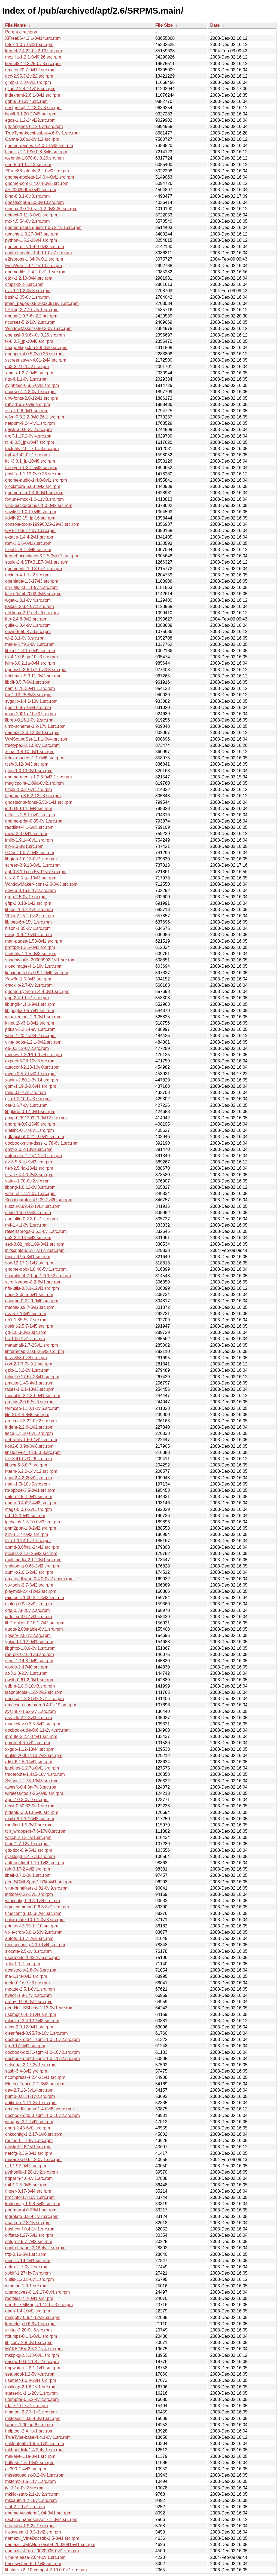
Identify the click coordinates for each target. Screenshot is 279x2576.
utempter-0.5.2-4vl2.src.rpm (32, 2399)
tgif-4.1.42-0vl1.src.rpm (27, 455)
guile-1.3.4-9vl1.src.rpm (28, 625)
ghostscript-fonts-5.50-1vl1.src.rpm (38, 802)
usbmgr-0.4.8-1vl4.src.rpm (30, 2014)
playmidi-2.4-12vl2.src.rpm (30, 1591)
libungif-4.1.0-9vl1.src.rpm (30, 1004)
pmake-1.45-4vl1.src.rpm (29, 1383)
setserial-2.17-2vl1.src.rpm (31, 2064)
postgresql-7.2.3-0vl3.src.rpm (33, 107)
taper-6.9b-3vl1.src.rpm (27, 1256)
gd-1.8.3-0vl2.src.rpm (25, 1332)
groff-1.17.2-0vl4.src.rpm (29, 436)
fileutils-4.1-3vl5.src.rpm (28, 549)
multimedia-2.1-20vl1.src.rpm (33, 1559)
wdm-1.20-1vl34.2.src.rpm (30, 1035)
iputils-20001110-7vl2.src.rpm (33, 1755)
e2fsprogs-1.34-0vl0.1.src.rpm (34, 259)
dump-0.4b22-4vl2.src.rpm (30, 1503)
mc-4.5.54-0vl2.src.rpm (27, 221)
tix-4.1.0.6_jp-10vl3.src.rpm (31, 657)
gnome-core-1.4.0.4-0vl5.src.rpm (36, 183)
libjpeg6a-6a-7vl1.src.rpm (29, 1010)
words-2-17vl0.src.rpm (26, 1667)
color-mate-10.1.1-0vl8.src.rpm (35, 1919)
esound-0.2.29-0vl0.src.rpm (31, 1300)
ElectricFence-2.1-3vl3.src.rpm (34, 2084)
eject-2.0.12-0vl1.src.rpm (29, 2027)
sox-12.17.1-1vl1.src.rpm (29, 1263)
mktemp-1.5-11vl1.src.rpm (30, 2481)
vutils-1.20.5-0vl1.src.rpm (29, 2279)
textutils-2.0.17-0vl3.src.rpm (32, 448)
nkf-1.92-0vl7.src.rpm (25, 2166)
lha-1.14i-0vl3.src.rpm (26, 1976)
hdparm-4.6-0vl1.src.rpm (29, 2178)
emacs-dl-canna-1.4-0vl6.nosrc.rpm (39, 2109)
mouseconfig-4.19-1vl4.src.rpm (35, 1944)
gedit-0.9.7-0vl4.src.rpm (28, 707)
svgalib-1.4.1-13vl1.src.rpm (31, 701)
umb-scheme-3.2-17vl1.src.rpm (35, 726)
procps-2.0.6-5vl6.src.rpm (29, 1401)
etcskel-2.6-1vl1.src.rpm (28, 2146)
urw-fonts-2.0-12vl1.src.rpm (31, 398)
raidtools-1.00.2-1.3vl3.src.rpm (34, 1597)
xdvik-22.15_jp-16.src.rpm (30, 518)
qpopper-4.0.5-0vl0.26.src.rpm (34, 354)
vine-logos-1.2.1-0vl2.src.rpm (33, 1042)
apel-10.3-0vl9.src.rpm (26, 1799)
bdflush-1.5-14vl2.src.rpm (29, 2462)
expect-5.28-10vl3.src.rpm (30, 1061)
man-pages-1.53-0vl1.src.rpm (33, 941)
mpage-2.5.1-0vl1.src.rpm (30, 1989)
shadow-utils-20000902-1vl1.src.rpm (40, 960)
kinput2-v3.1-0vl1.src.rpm (29, 1023)
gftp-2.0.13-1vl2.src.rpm (28, 903)
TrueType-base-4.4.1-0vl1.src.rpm (38, 2437)
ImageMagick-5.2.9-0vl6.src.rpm (36, 347)
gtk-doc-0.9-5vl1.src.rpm (28, 1850)
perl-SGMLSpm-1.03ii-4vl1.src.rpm (38, 1882)
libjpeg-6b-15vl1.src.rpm (28, 922)
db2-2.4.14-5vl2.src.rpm (28, 1237)
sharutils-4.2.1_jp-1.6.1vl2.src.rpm (38, 1275)
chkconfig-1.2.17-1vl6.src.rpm (33, 2134)
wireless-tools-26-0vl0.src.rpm (34, 1793)
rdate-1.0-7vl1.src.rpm (26, 2405)
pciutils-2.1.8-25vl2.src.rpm (31, 1553)
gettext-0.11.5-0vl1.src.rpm (31, 215)
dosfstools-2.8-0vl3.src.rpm (31, 1970)
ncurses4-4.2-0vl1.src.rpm (30, 391)
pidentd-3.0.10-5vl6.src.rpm (31, 1812)
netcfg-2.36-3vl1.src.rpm (28, 2153)
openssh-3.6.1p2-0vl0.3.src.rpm (35, 669)
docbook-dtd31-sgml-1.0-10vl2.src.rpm (42, 2052)
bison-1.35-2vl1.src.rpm (28, 928)
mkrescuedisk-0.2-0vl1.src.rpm (35, 2475)
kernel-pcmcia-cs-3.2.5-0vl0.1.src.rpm (41, 556)
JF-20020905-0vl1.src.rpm (30, 189)
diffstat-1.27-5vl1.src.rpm (29, 2235)
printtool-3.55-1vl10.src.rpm (31, 1926)
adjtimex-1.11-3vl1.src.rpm (31, 2102)
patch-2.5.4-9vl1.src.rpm (28, 1496)
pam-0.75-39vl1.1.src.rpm (30, 688)
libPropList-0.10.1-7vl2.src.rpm (34, 1623)
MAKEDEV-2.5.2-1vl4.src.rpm (34, 2348)
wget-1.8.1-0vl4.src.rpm (28, 600)
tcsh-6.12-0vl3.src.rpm (26, 764)
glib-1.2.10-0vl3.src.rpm (28, 1098)
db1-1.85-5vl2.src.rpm (26, 1320)
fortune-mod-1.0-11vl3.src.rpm (34, 499)
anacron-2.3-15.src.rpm (27, 2222)
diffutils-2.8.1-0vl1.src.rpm (30, 814)
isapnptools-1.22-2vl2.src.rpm (33, 1692)
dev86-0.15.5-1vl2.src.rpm (30, 890)
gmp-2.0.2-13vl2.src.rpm (28, 1149)
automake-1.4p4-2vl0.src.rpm (33, 1155)
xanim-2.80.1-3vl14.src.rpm (31, 1080)
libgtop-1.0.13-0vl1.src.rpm (31, 859)
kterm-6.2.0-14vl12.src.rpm (31, 1471)
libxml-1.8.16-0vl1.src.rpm (30, 650)
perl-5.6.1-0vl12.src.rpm (28, 164)
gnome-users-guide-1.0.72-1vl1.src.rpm (43, 227)
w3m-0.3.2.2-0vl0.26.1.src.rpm (34, 417)
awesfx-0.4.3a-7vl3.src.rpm (31, 1787)
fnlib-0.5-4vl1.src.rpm (25, 1092)
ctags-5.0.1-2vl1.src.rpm (28, 1509)
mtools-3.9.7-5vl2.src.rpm (29, 1307)
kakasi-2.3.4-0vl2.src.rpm (29, 606)
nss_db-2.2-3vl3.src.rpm (28, 1717)
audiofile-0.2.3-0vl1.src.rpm (31, 1219)
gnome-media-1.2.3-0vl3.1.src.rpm (38, 777)
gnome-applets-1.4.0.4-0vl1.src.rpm (39, 177)
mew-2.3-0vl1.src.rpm (26, 833)
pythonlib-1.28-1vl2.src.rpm (31, 2172)
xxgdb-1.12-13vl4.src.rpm (29, 1749)
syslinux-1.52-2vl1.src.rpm (30, 1711)
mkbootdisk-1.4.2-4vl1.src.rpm (34, 2449)
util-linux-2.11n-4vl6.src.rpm (32, 612)
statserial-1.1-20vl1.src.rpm (31, 2393)
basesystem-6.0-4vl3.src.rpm (33, 2563)
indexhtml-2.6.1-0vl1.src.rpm (32, 95)
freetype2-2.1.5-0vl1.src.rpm (32, 745)
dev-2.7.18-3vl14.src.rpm (29, 2090)
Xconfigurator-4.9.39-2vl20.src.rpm (38, 1199)
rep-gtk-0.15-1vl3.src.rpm (29, 1654)
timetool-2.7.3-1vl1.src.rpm (31, 2412)
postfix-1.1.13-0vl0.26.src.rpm (34, 474)
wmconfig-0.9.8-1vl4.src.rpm (32, 1900)
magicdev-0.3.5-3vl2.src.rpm (32, 1724)
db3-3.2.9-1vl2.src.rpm (27, 366)
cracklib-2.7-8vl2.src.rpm (29, 985)
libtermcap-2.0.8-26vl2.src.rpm (34, 1351)
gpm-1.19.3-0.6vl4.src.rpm (30, 1086)
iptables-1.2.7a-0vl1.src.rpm (32, 1768)
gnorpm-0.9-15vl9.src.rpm (30, 1124)
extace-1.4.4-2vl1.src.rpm (29, 537)
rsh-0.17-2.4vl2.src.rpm (27, 1869)
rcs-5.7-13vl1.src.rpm (25, 1313)
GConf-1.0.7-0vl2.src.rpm (29, 852)
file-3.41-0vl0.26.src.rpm (28, 1458)
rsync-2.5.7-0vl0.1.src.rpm (30, 1073)
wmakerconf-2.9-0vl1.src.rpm (33, 1016)
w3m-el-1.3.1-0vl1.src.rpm (30, 1193)
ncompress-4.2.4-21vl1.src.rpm (35, 2077)
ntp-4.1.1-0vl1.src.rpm (26, 379)
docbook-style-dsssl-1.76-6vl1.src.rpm (41, 1143)
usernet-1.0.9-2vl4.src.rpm (30, 2380)
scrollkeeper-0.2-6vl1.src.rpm (33, 1282)
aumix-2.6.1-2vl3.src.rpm (29, 1572)
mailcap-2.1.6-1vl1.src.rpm (31, 2387)
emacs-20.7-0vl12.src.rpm (30, 70)
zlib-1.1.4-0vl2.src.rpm (26, 1534)
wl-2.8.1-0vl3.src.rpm (25, 638)
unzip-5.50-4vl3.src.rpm (28, 631)
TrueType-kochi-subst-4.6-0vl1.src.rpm (42, 133)
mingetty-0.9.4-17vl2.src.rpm (32, 2317)
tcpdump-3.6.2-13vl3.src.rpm (33, 795)
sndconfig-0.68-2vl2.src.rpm (32, 1566)
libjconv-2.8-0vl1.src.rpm (28, 2342)
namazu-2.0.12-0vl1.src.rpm (32, 732)
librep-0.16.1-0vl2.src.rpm (29, 720)
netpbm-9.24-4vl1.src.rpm (30, 423)
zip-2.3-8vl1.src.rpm (24, 846)
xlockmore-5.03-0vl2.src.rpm (32, 486)
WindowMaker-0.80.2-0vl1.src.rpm (38, 328)
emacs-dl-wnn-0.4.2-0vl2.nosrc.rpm (39, 1578)
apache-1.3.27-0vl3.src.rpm (31, 234)
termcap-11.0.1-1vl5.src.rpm (32, 1408)
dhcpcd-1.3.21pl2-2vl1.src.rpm (34, 1698)
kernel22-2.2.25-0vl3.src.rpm (33, 63)
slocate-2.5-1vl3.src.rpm (28, 1951)
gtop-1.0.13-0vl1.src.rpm (28, 770)
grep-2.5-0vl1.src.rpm (26, 896)
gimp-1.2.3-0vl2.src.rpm (28, 82)
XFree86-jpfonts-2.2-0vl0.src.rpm (37, 171)
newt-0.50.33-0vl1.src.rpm (30, 1806)
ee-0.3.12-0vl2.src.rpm (27, 1048)
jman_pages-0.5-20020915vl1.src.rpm (41, 303)
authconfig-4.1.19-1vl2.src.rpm (34, 1862)
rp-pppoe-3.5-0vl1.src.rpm (30, 1490)
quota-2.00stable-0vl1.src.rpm (34, 1629)
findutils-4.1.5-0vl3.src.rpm (30, 953)
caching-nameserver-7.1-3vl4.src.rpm (41, 2519)
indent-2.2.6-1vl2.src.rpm (29, 1427)
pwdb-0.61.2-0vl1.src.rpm (29, 1679)
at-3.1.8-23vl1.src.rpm (26, 1673)
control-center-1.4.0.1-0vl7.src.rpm (38, 252)
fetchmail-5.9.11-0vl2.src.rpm (33, 676)
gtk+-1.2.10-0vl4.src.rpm (28, 278)
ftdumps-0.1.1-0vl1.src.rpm (31, 2336)
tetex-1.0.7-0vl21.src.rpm (29, 44)
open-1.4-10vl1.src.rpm (27, 2311)
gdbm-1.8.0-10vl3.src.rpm (30, 1686)
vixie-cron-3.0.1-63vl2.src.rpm (34, 1932)
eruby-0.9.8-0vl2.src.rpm (28, 2001)
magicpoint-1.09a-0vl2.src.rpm (34, 783)
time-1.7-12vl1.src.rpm (26, 1843)
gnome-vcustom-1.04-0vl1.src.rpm (38, 2513)
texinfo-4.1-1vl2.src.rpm (28, 575)
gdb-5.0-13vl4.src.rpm (26, 101)
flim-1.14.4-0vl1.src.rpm (28, 1540)
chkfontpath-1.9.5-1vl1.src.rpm (34, 2443)
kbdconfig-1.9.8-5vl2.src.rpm (32, 2203)
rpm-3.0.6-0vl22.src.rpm (28, 543)
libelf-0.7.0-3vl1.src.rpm (27, 1875)
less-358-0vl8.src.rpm (26, 1357)
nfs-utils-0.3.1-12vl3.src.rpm (32, 1288)
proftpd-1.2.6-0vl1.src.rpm (30, 947)
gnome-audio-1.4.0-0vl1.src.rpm (36, 480)
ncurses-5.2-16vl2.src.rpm (30, 322)
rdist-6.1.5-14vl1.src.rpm (28, 1761)
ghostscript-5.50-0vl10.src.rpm (34, 202)
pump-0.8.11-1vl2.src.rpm (30, 2096)
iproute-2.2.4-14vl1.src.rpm (31, 1736)
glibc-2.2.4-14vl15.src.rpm (30, 88)
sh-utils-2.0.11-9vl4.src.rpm (31, 587)
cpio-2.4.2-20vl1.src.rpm (28, 1477)
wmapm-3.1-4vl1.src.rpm (29, 2121)
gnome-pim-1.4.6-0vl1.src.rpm (34, 492)
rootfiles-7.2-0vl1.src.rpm (29, 2298)
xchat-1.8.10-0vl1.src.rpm (29, 751)
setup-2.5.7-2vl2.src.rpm (28, 2241)
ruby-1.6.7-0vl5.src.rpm (27, 404)
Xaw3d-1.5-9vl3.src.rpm (28, 979)
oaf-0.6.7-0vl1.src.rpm (26, 1105)
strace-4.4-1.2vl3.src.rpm (29, 1174)
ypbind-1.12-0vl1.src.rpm (29, 1641)
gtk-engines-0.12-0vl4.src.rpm (34, 126)
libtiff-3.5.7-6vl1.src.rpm (27, 682)
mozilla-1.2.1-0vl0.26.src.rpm (33, 57)
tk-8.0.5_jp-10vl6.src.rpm (29, 341)
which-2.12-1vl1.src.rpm (28, 1837)
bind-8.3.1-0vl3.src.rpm (27, 196)
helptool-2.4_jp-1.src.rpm (29, 2431)
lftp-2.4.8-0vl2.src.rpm (26, 619)
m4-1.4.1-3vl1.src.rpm (26, 1225)
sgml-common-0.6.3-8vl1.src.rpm (37, 1907)
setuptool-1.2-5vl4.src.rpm (30, 2374)
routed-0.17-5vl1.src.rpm (29, 2140)
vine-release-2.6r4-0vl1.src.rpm (35, 2557)
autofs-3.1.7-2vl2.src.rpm (29, 1938)
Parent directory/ (21, 32)
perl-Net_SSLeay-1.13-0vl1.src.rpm (39, 2008)
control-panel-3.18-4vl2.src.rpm (35, 2247)
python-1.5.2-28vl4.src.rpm (31, 240)
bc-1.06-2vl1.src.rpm (25, 1338)
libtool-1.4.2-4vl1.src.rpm (29, 909)
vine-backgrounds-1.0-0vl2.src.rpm (38, 505)
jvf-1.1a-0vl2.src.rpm (25, 2488)
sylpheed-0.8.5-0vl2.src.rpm (32, 385)
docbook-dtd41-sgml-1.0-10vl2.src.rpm (42, 2039)
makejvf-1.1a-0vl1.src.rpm (30, 2456)
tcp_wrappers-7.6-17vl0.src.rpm (35, 1831)
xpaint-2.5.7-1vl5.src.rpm (29, 1326)
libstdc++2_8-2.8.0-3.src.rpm (33, 1452)
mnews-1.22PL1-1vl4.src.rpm (33, 1054)
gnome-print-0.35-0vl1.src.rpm (34, 821)
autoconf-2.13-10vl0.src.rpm (32, 1067)
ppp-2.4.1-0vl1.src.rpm (27, 997)
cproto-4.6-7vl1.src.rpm (27, 1742)
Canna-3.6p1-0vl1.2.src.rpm (32, 139)
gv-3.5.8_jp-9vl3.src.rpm (28, 1162)
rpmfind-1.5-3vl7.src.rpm (28, 1825)
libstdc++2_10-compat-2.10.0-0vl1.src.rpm (46, 2570)
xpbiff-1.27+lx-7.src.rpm (28, 2273)
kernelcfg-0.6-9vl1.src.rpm (30, 2323)
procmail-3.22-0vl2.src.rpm (31, 1421)
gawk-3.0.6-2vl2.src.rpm (28, 429)
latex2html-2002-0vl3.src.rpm (33, 593)
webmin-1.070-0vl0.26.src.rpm (34, 158)
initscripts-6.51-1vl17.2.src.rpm (35, 1250)
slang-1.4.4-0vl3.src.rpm (28, 934)
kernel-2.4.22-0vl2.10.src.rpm (33, 50)
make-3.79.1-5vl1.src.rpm (29, 644)
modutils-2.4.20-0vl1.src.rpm (32, 1395)
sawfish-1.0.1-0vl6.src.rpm (30, 511)
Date (215, 25)
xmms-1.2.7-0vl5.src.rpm (29, 373)
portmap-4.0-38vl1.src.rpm (30, 2210)
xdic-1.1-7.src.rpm (22, 1963)
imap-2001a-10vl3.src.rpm (30, 713)
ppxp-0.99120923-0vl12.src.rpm (36, 1118)
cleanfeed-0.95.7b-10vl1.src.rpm (36, 2033)
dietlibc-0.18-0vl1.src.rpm (29, 1130)
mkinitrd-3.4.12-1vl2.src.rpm (32, 2020)
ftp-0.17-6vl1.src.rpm (25, 2045)
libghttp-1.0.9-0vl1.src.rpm (30, 1648)
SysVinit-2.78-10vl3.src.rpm (31, 1781)
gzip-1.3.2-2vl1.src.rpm (27, 1370)
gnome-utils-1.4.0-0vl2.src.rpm (34, 246)
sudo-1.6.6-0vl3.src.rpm (28, 1212)
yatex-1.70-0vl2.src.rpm (28, 1181)
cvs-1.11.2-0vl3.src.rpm (27, 290)
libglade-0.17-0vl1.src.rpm (30, 1111)
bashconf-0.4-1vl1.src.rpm (30, 2229)
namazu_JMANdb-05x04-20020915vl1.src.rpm (50, 2544)
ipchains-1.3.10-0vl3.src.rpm (32, 1522)
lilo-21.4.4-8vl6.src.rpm (27, 1414)
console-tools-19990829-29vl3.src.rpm (42, 524)
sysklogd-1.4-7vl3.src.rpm (30, 1856)
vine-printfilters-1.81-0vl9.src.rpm (37, 1888)
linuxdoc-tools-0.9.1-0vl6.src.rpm (36, 972)
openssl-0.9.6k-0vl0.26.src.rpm (35, 335)
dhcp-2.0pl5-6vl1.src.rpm (29, 1294)
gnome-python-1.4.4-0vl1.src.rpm (37, 991)
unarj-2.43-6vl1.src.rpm (27, 2128)
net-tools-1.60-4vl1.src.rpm (31, 1439)
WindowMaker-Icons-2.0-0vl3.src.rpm (41, 884)
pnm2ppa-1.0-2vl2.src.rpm (30, 1528)
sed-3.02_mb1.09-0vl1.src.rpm (34, 1244)
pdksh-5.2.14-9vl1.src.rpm (30, 1029)
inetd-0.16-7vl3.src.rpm (27, 1983)
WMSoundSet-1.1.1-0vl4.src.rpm (36, 739)
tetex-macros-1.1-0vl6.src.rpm (34, 758)
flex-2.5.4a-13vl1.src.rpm (29, 1168)
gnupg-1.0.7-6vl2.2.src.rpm (31, 316)
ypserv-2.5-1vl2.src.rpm (28, 1635)
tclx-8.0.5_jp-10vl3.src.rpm (30, 878)
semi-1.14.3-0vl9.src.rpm (29, 1660)
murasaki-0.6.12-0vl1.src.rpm (33, 2159)
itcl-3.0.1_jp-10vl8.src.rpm (30, 461)
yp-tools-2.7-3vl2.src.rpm (29, 1585)
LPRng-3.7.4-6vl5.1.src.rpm (32, 309)
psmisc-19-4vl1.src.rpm (27, 2260)
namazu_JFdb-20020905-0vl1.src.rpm (42, 2551)
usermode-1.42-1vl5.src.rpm (32, 1957)
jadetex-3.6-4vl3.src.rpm (28, 1616)
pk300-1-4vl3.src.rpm (25, 2469)
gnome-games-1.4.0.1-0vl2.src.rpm (39, 145)
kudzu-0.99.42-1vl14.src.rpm (32, 1206)
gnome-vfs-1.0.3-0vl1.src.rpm (33, 568)
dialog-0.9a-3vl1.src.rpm (28, 1604)
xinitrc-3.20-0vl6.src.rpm (28, 2330)
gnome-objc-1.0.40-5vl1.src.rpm (36, 1269)
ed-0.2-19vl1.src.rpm (25, 1515)
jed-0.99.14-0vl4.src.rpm (28, 808)
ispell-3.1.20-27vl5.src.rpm (30, 114)
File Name (15, 25)
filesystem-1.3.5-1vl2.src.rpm (33, 2532)
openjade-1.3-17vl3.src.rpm (31, 581)
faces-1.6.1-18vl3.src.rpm (29, 1389)
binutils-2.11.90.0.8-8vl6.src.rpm (36, 151)
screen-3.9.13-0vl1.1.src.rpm (33, 865)
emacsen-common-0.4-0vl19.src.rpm (40, 1705)
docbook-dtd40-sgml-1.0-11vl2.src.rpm (42, 2058)
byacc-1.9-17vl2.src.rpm (28, 1995)
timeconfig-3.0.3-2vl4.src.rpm (33, 1913)
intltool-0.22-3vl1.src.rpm (29, 1894)
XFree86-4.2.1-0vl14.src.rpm (33, 38)
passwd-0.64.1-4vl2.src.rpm (32, 2361)
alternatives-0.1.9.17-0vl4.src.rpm (37, 2292)
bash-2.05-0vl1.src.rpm (27, 297)
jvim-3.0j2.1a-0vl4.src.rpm (30, 663)
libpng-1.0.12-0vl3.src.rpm (30, 1187)
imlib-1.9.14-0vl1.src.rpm (29, 840)
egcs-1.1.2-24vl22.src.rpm (30, 120)
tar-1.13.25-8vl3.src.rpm (28, 694)
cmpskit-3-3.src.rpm (24, 284)
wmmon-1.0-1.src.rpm (26, 2286)
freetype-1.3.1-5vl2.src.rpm (31, 467)
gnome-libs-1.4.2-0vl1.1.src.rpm (35, 272)
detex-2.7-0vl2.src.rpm (26, 2267)
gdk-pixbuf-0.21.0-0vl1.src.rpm (34, 1136)
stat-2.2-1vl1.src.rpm (25, 2506)
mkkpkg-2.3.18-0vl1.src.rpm (32, 2355)
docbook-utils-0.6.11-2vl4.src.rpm (37, 1730)
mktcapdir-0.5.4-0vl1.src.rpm (32, 2418)
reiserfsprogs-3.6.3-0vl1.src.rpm (36, 1231)
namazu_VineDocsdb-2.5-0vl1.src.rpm (42, 2538)
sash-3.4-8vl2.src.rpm (26, 2071)
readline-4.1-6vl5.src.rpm (29, 827)
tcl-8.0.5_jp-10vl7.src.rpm (29, 442)
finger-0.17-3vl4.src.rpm (28, 2191)
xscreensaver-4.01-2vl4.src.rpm (35, 360)
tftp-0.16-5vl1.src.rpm (25, 2254)
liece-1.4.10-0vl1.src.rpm (29, 1433)
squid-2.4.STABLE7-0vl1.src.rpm (36, 562)
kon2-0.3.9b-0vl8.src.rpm (29, 1446)
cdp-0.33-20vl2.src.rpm (27, 1610)
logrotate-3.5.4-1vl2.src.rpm (32, 2216)
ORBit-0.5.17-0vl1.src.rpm (30, 530)
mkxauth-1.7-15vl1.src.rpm (31, 2500)
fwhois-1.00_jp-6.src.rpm (29, 2424)
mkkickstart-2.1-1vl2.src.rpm (32, 2494)
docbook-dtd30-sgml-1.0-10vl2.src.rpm (42, 2115)
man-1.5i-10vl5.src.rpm (27, 1484)
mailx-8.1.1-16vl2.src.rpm (29, 1818)
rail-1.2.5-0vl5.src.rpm (26, 2185)
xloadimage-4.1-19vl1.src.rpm (34, 966)
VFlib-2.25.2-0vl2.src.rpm (29, 915)
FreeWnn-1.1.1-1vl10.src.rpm (33, 265)
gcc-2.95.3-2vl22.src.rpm (29, 76)
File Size (164, 25)
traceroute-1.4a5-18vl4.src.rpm (35, 1774)
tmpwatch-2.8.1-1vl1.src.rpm (32, 2368)
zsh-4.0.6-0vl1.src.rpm (26, 410)
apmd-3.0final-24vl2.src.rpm (32, 1547)
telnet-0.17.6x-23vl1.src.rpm (32, 1376)
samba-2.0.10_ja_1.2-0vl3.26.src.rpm (41, 208)
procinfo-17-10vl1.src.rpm (29, 2197)
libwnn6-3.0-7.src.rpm (26, 1465)
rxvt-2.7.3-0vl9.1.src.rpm (28, 1364)
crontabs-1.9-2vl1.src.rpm (29, 2525)
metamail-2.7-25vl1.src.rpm (31, 1345)
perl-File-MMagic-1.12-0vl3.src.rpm (39, 2304)
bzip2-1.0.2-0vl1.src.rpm (28, 789)
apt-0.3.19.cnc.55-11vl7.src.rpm (35, 871)
